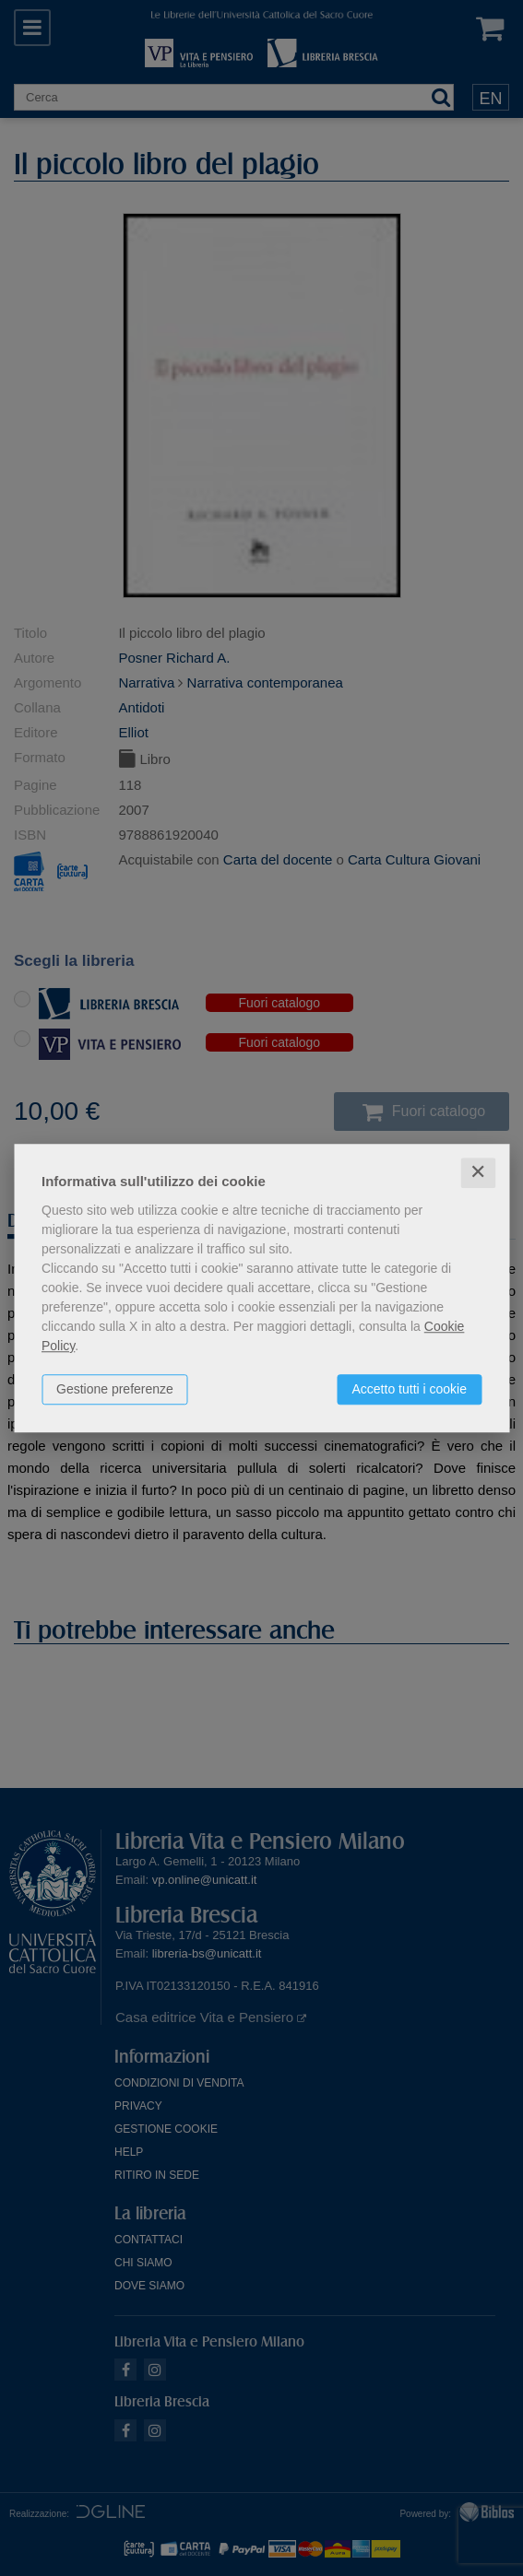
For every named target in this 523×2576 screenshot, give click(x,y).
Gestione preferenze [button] (114, 1389)
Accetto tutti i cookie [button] (409, 1389)
